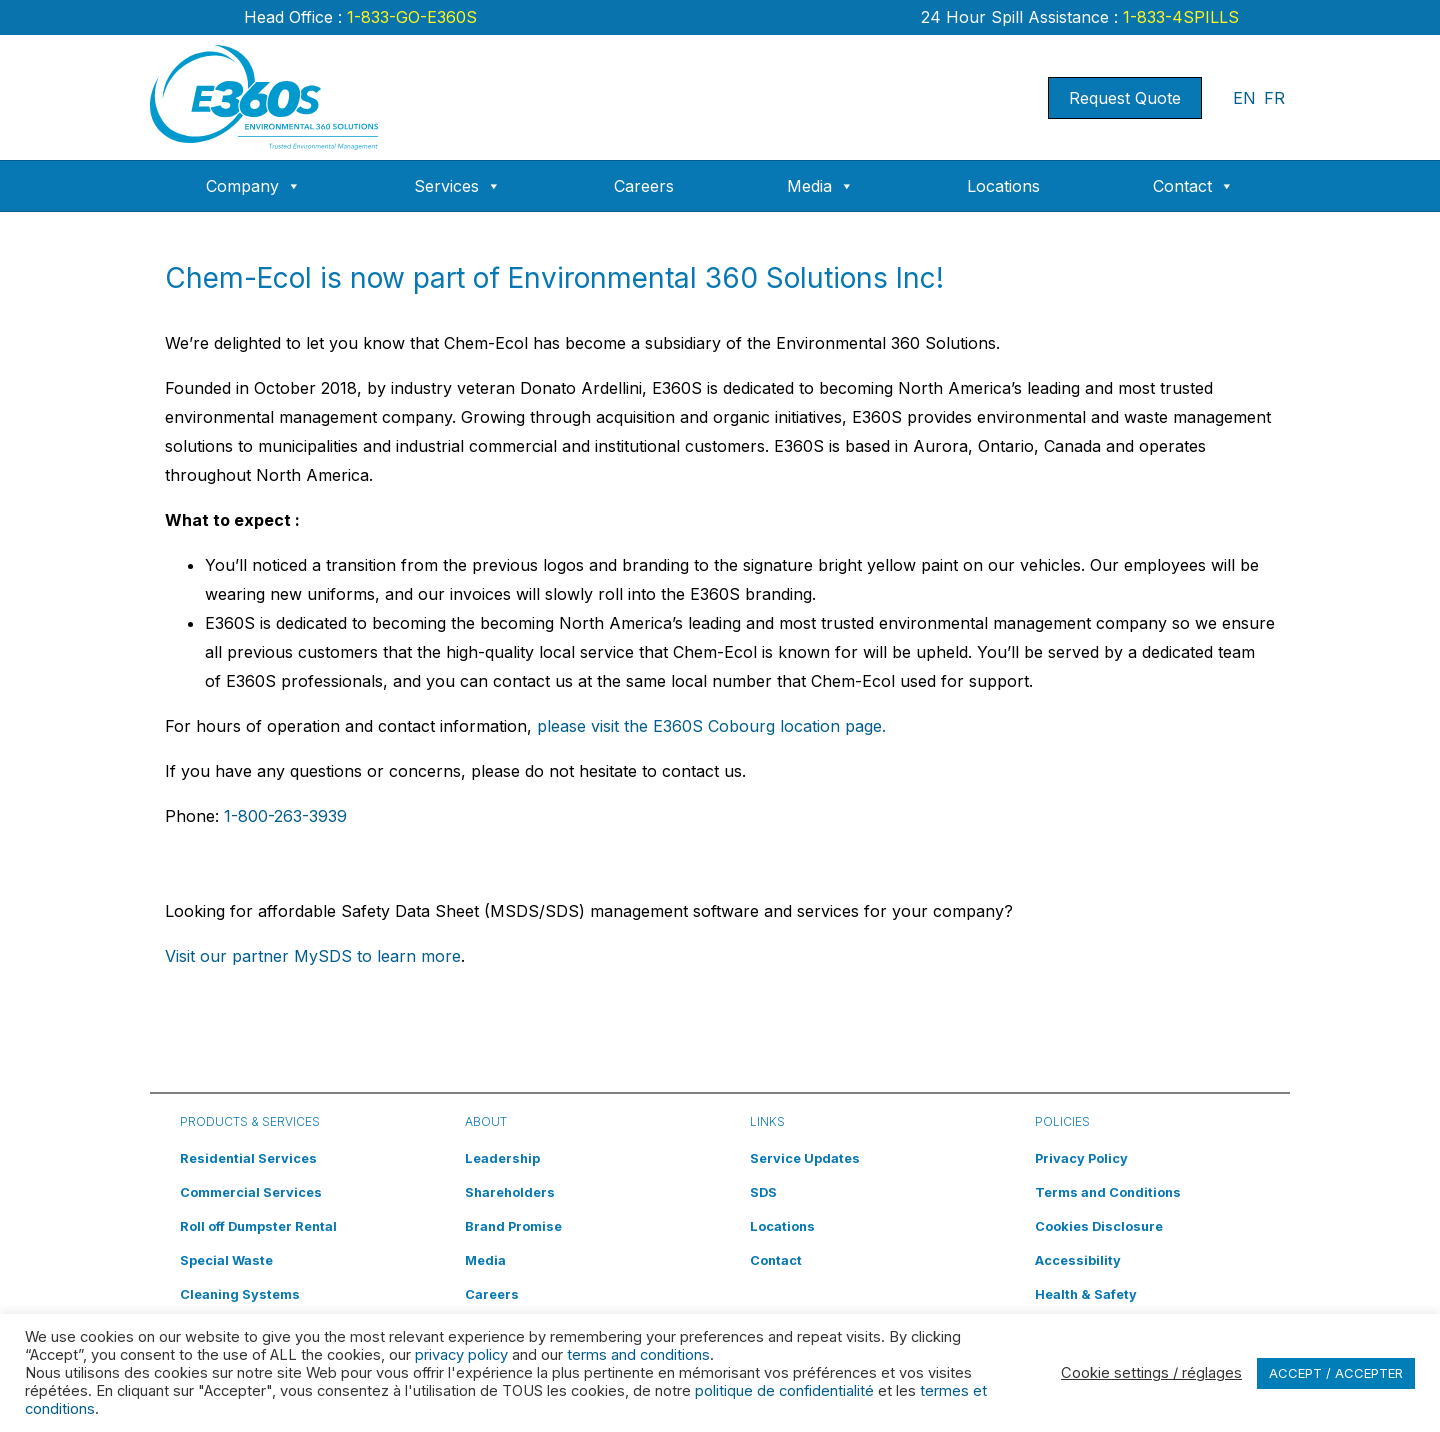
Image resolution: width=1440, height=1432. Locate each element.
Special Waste (226, 1260)
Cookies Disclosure (1099, 1226)
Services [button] (457, 186)
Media (820, 186)
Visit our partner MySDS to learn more (313, 956)
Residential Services (248, 1158)
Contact (1193, 186)
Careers (644, 186)
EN (1244, 98)
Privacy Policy (1081, 1158)
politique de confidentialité (784, 1391)
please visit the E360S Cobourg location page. (711, 726)
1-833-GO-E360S (409, 17)
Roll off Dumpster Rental (258, 1226)
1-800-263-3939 (285, 816)
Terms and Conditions (1108, 1192)
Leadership (502, 1158)
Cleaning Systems (240, 1294)
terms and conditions (638, 1355)
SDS (763, 1192)
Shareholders (510, 1192)
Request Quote (1125, 98)
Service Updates (805, 1158)
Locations (1003, 186)
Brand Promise (513, 1226)
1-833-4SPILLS (1178, 17)
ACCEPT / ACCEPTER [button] (1336, 1373)
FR (1274, 98)
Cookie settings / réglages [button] (1151, 1373)
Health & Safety (1086, 1294)
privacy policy (461, 1355)
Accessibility (1078, 1260)
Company (253, 186)
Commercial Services (251, 1192)
